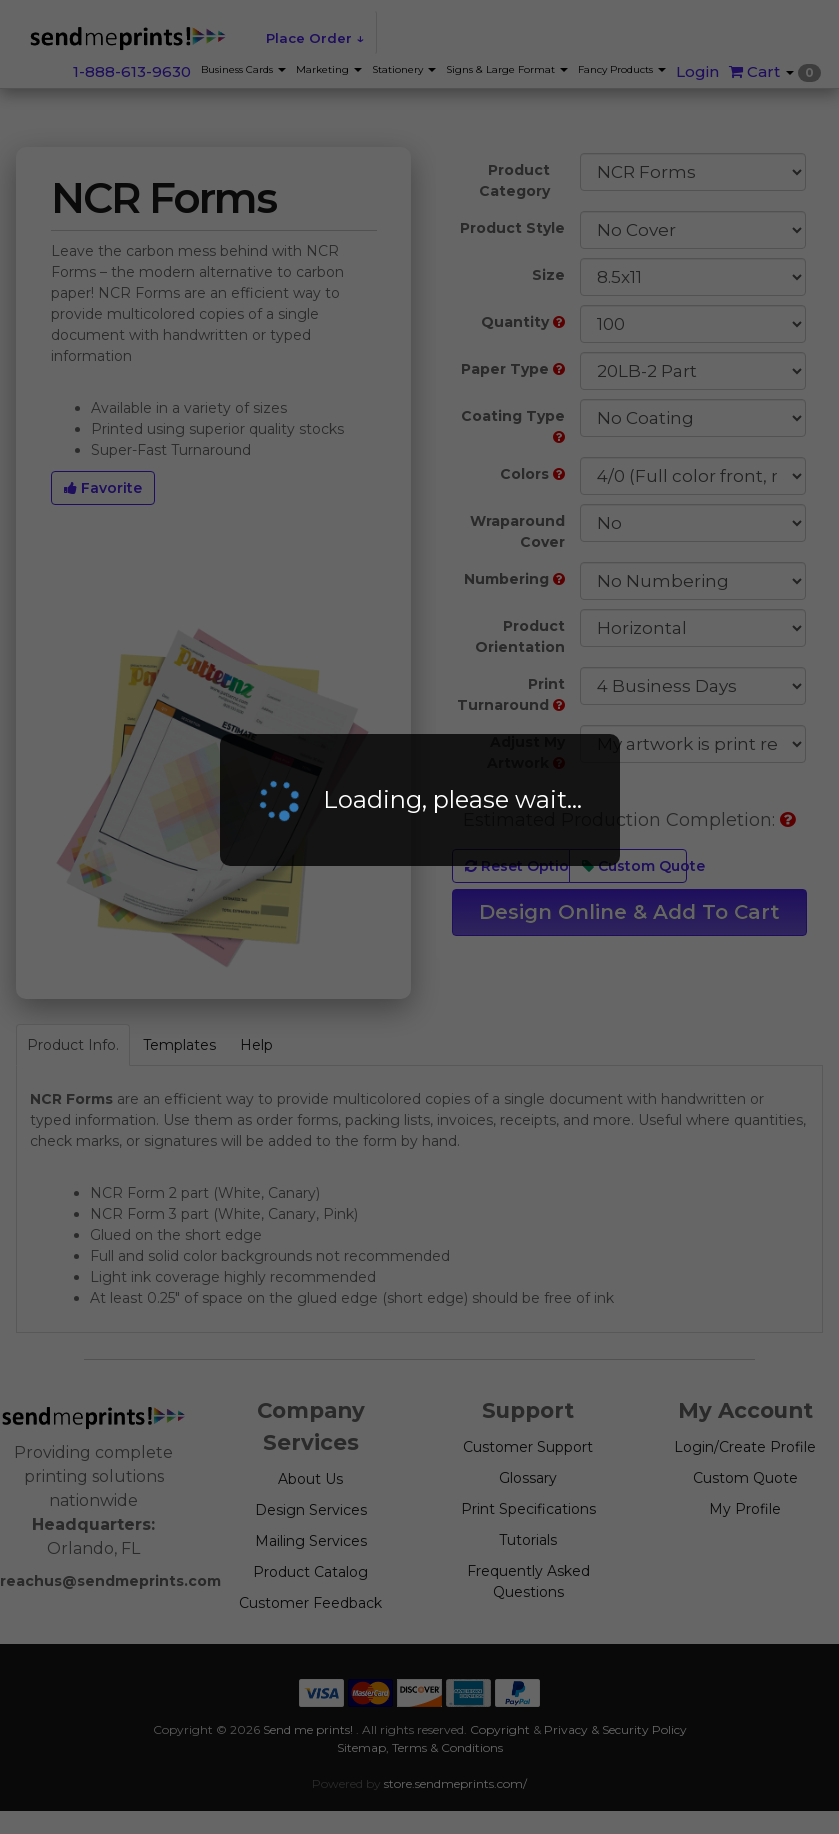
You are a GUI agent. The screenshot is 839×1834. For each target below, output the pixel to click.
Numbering (514, 579)
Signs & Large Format (507, 69)
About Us (310, 1479)
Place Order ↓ (315, 38)
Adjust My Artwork (526, 752)
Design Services (311, 1510)
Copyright (500, 1729)
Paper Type (513, 369)
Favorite (103, 488)
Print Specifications (528, 1509)
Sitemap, (363, 1747)
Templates (179, 1045)
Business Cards (243, 69)
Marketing (329, 69)
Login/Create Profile (745, 1447)
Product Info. (73, 1045)
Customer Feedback (310, 1603)
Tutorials (528, 1540)
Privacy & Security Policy (615, 1729)
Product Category (514, 180)
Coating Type (513, 425)
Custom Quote (634, 866)
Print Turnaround (511, 694)
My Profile (745, 1509)
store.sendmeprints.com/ (455, 1783)
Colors (532, 474)
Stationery (404, 69)
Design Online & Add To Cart (629, 912)
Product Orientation (520, 636)
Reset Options (517, 866)
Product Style (512, 228)
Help (256, 1045)
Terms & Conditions (447, 1747)
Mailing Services (311, 1541)
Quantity (523, 322)
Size (548, 275)
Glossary (528, 1478)
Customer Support (528, 1447)
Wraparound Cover (517, 531)
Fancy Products (622, 69)
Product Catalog (310, 1572)
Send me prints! (308, 1729)
